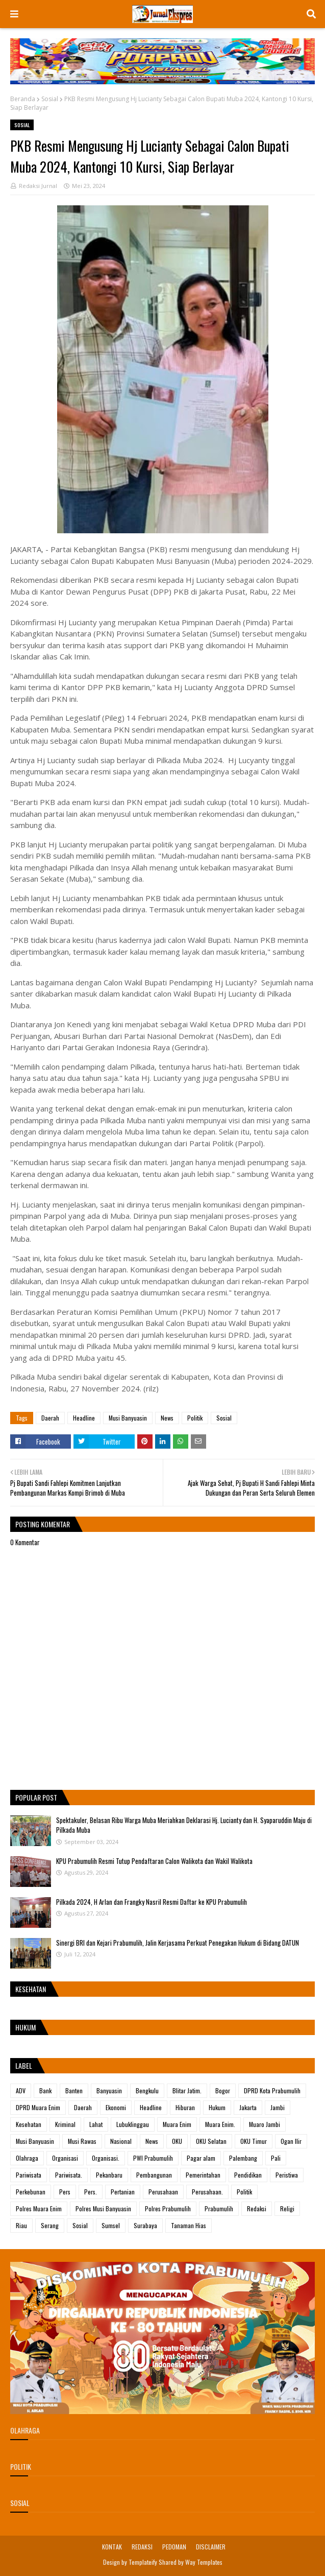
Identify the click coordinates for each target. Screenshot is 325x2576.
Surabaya (145, 2225)
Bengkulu (147, 2090)
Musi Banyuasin (128, 1417)
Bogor (222, 2090)
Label (23, 2065)
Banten (74, 2090)
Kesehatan (28, 2124)
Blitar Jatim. (187, 2090)
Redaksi (256, 2208)
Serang (50, 2225)
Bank (45, 2090)
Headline (84, 1417)
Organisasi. (105, 2158)
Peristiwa (287, 2174)
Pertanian (123, 2191)
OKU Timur (253, 2141)
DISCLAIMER (211, 2546)
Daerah (50, 1417)
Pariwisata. (68, 2174)
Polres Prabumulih (168, 2208)
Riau (21, 2225)
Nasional (121, 2141)
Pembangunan (154, 2174)
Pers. (90, 2191)
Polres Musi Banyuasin (103, 2208)
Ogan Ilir (291, 2141)
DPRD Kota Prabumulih (272, 2090)
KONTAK (112, 2546)
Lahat (96, 2124)
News (167, 1417)
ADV (21, 2090)
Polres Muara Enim (39, 2208)
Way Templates (203, 2562)
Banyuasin (109, 2090)
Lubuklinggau (132, 2124)
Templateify (143, 2562)
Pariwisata (28, 2174)
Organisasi (65, 2158)
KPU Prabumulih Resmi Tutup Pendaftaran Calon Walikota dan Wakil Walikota (154, 1861)
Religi (287, 2208)
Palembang (243, 2158)
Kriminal (65, 2124)
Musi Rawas (82, 2141)
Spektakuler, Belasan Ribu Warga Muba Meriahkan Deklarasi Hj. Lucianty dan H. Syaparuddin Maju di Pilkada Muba (184, 1825)
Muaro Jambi (264, 2124)
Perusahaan (163, 2191)
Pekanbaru (109, 2174)
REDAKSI (142, 2546)
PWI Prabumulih (153, 2158)
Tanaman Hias (188, 2225)
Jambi (277, 2107)
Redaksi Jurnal (38, 186)
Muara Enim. (220, 2124)
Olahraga (27, 2158)
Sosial (49, 98)
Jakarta (248, 2107)
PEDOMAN (174, 2546)
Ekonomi (116, 2107)
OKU (177, 2141)
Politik (195, 1417)
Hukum (217, 2107)
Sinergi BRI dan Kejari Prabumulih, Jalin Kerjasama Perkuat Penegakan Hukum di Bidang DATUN (177, 1942)
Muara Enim (177, 2124)
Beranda (22, 98)
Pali (276, 2158)
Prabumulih (219, 2208)
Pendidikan (248, 2174)
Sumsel (111, 2225)
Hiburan (185, 2107)
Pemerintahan (203, 2174)
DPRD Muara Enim (38, 2107)
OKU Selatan (211, 2141)
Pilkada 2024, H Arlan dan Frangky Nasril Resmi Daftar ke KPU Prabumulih (151, 1902)
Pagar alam (201, 2158)
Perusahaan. (207, 2191)
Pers (64, 2191)
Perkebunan (30, 2191)
